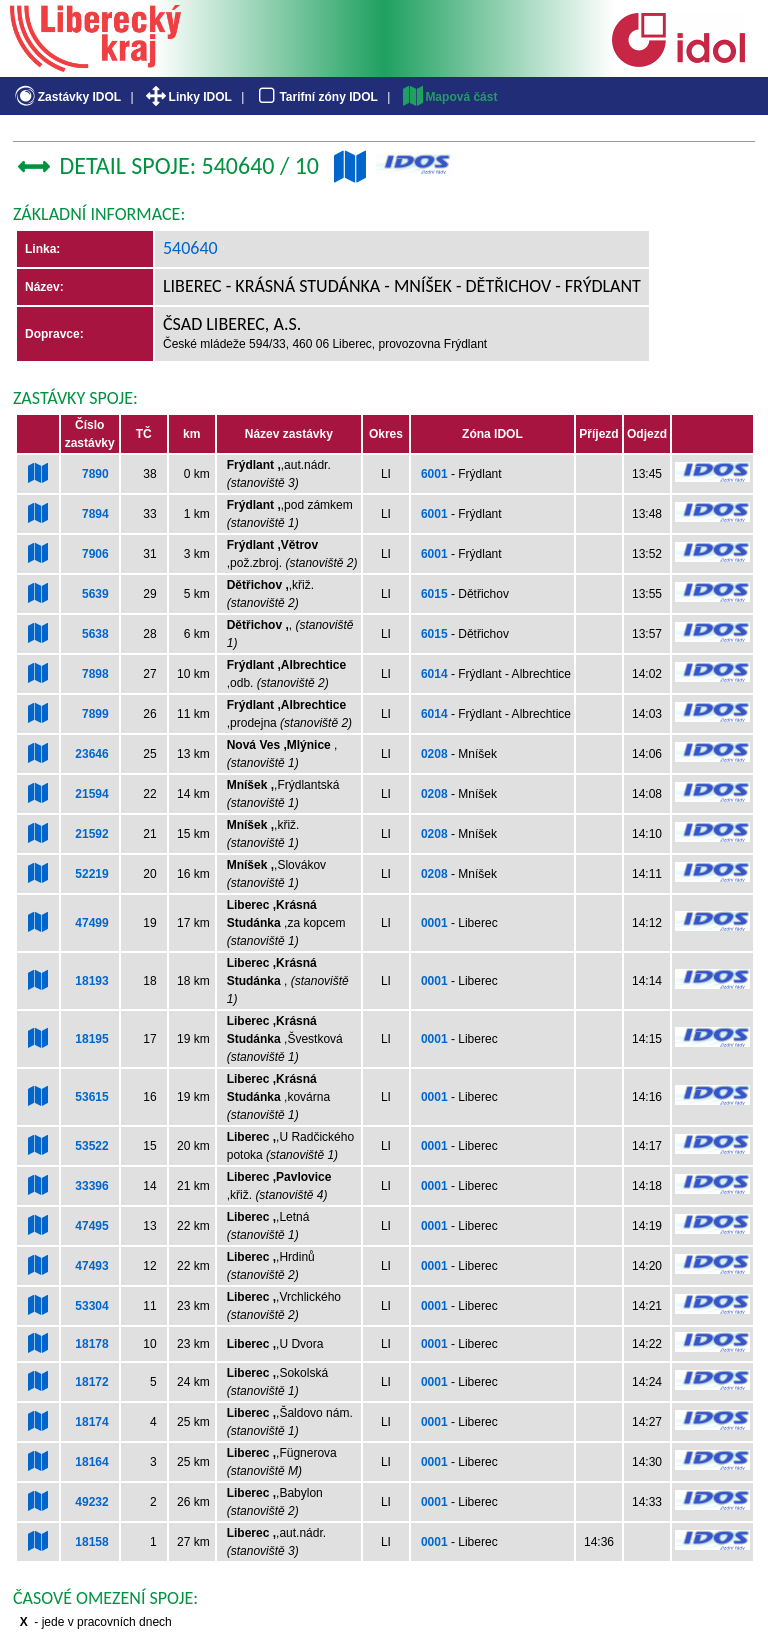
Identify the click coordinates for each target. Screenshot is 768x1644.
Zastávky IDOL (66, 97)
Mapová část (449, 97)
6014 (434, 674)
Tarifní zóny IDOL (316, 97)
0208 (434, 754)
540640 (190, 248)
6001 (434, 474)
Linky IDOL (187, 97)
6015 (434, 594)
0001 (434, 923)
